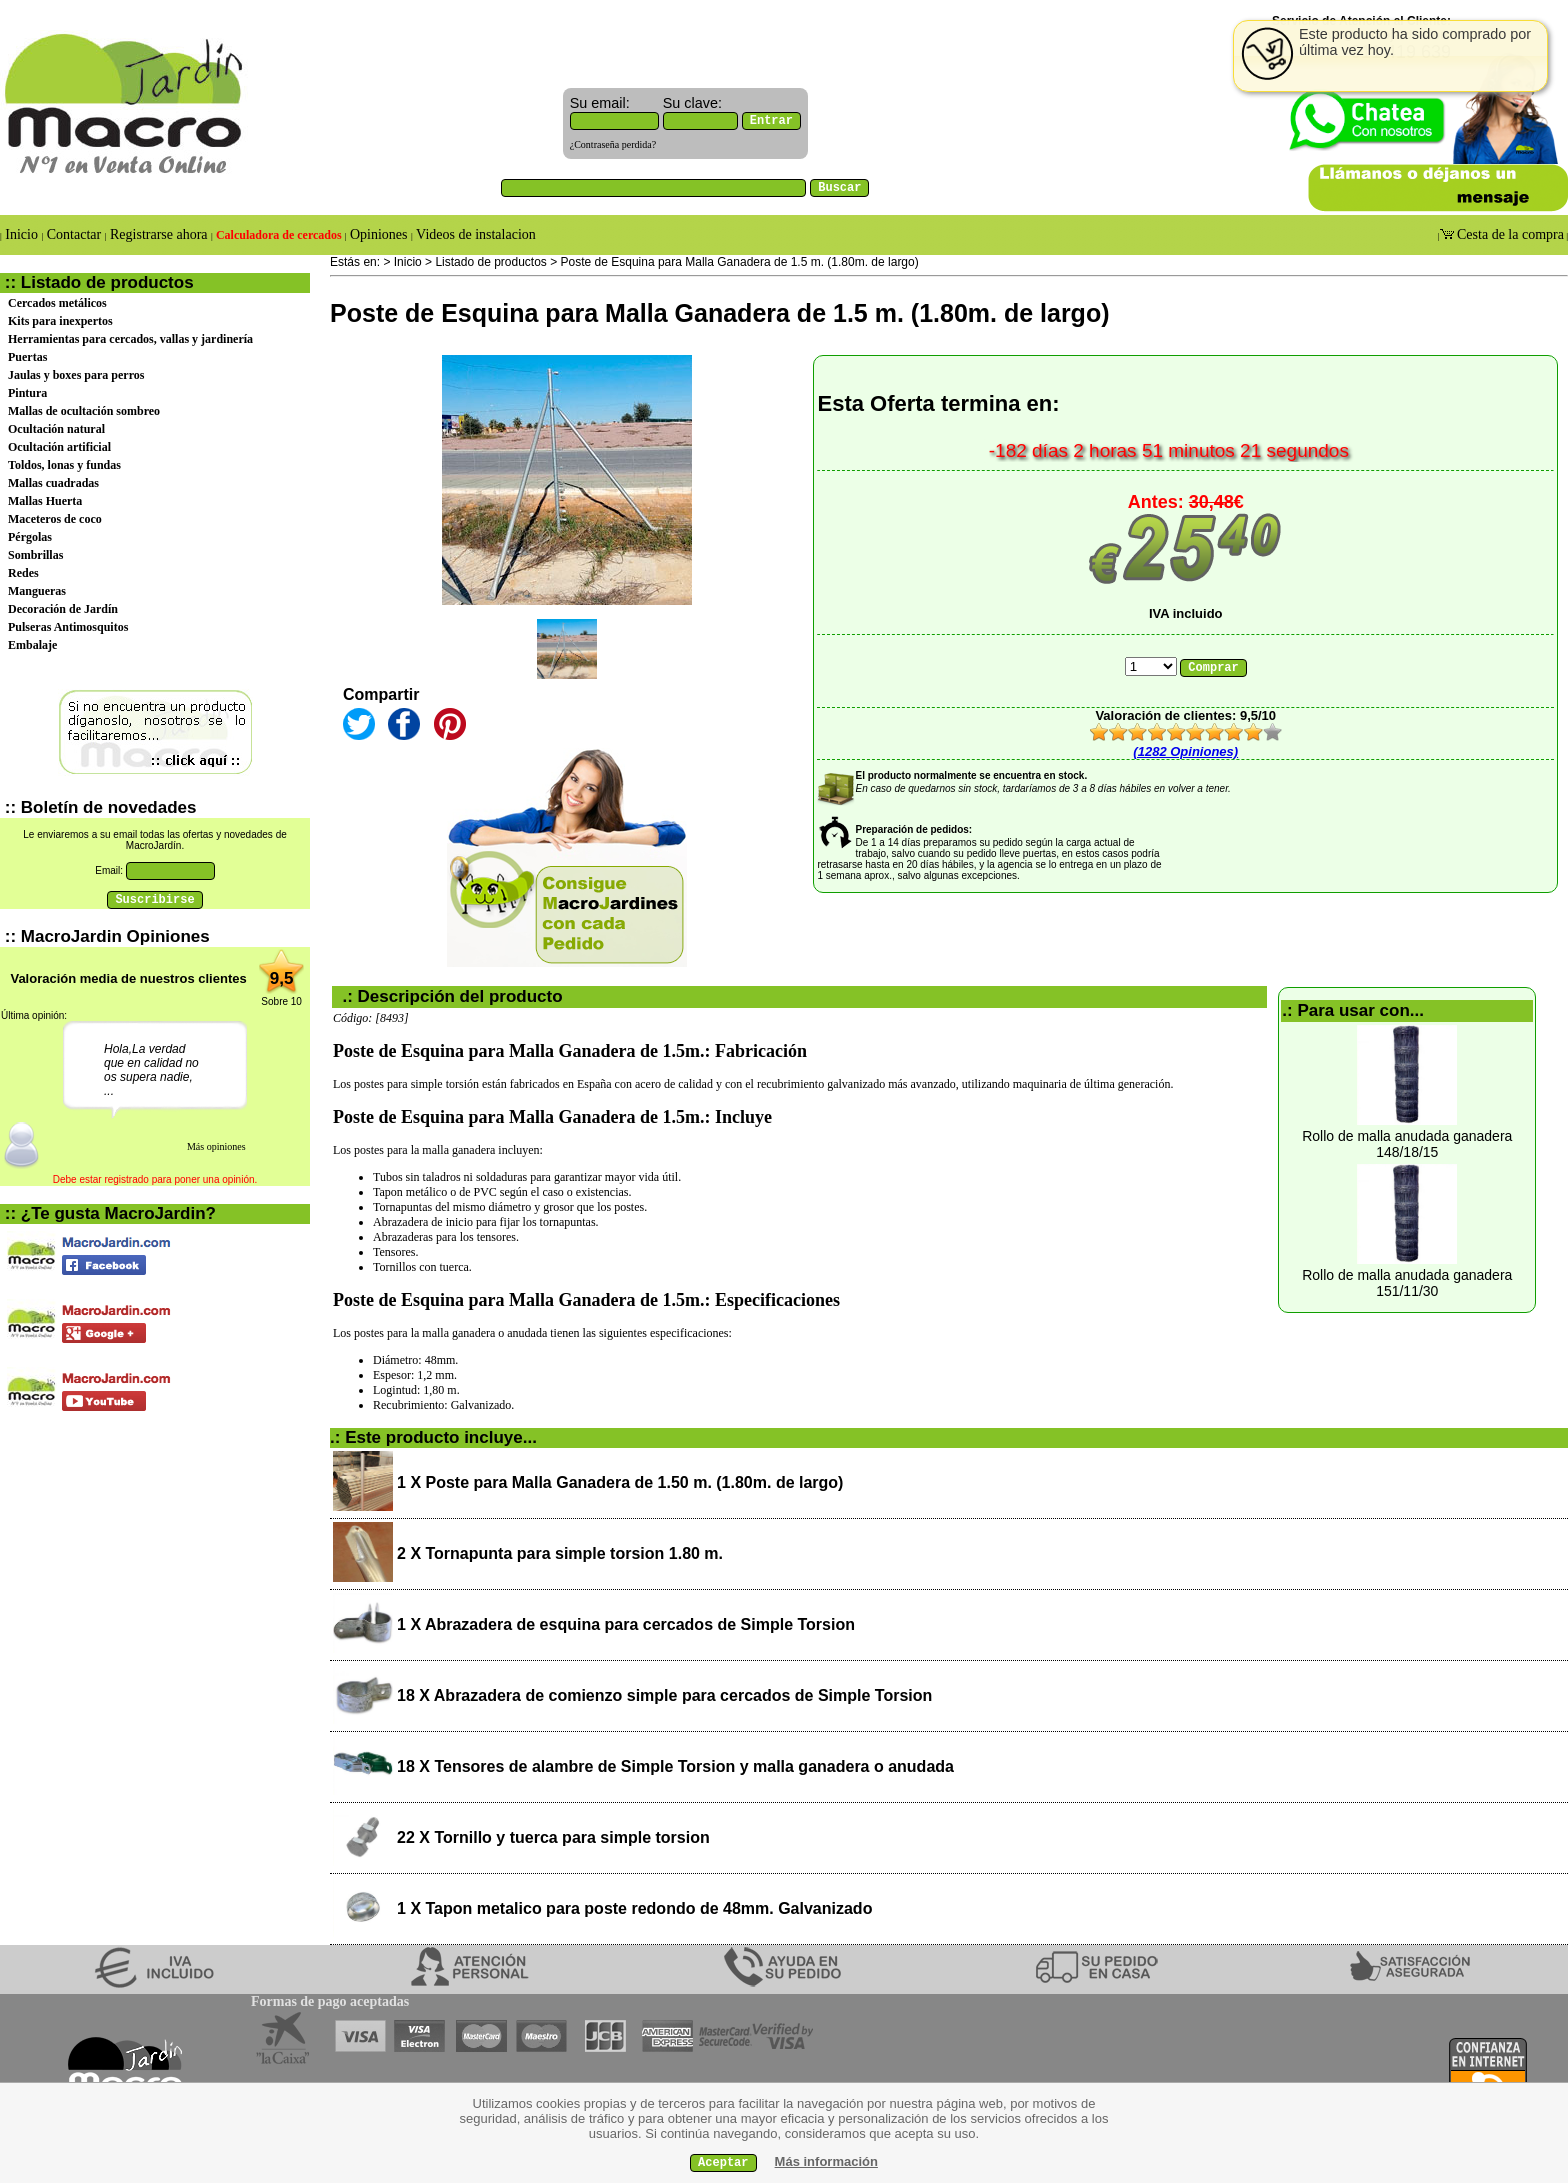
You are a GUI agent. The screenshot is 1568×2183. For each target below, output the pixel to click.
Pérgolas (30, 537)
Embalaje (32, 645)
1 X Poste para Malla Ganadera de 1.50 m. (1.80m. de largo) (620, 1482)
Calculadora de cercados (279, 235)
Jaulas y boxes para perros (76, 375)
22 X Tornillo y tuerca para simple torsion (553, 1837)
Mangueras (37, 591)
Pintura (27, 393)
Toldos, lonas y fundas (64, 465)
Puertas (27, 357)
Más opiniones (216, 1146)
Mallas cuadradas (53, 483)
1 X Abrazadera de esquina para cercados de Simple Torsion (626, 1624)
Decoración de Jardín (63, 609)
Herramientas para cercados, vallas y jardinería (130, 339)
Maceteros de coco (55, 519)
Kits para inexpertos (60, 321)
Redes (23, 573)
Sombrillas (35, 555)
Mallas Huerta (45, 501)
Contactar (73, 234)
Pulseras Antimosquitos (68, 627)
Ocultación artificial (59, 447)
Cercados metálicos (57, 303)
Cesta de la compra (1509, 234)
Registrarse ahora (159, 234)
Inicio (22, 234)
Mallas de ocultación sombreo (84, 411)
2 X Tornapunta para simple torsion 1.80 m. (560, 1553)
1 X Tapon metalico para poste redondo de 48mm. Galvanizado (634, 1908)
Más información (826, 2161)
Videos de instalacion (474, 234)
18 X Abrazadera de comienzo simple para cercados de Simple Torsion (664, 1695)
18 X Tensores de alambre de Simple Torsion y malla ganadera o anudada (675, 1766)
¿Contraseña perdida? (613, 144)
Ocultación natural (56, 429)
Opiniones (378, 234)
